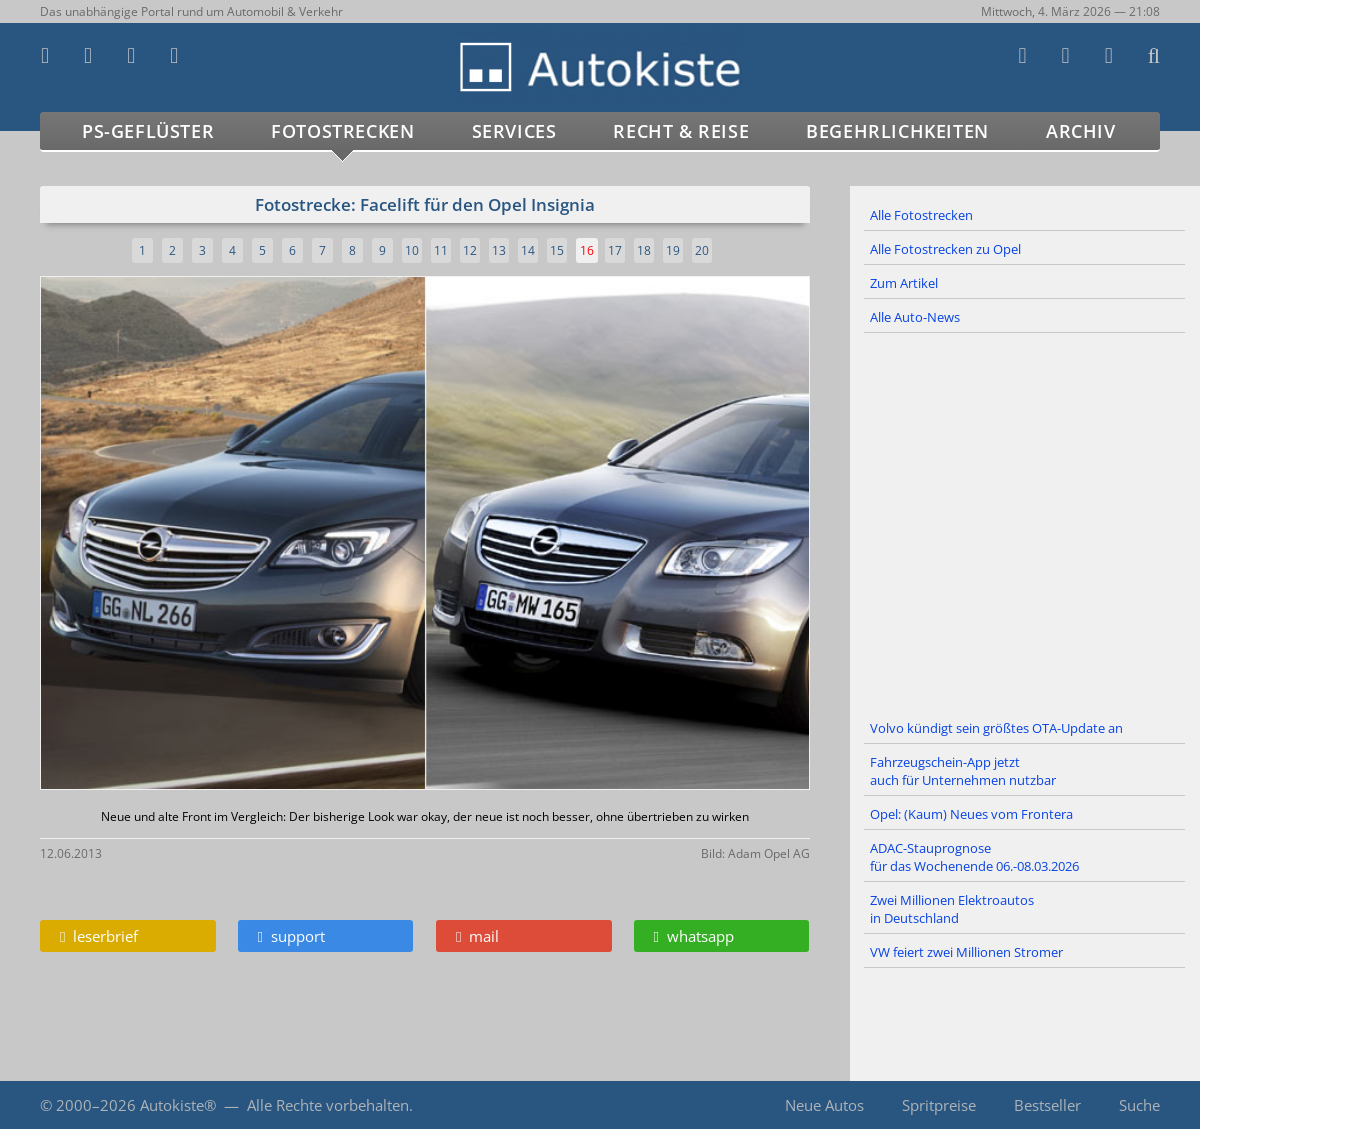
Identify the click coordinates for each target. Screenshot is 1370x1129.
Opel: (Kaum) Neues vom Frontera (971, 814)
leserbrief (99, 936)
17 (615, 250)
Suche (1139, 1105)
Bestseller (1047, 1105)
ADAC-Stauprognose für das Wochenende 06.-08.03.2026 (974, 857)
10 (412, 250)
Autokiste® (178, 1105)
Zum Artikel (904, 283)
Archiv (1081, 131)
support (291, 936)
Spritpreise (939, 1105)
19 (673, 250)
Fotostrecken (342, 131)
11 (441, 250)
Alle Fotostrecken (921, 215)
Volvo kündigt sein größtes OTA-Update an (996, 728)
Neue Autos (824, 1105)
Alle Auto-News (915, 317)
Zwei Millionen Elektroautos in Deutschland (952, 909)
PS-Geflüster (148, 131)
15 (557, 250)
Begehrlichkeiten (897, 131)
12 (470, 250)
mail (477, 936)
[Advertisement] (1025, 523)
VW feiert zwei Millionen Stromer (966, 952)
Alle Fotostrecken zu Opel (945, 249)
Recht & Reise (681, 131)
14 (528, 250)
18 (644, 250)
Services (514, 131)
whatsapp (694, 936)
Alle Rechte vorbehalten (328, 1105)
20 (702, 250)
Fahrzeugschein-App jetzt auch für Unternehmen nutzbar (963, 771)
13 (499, 250)
